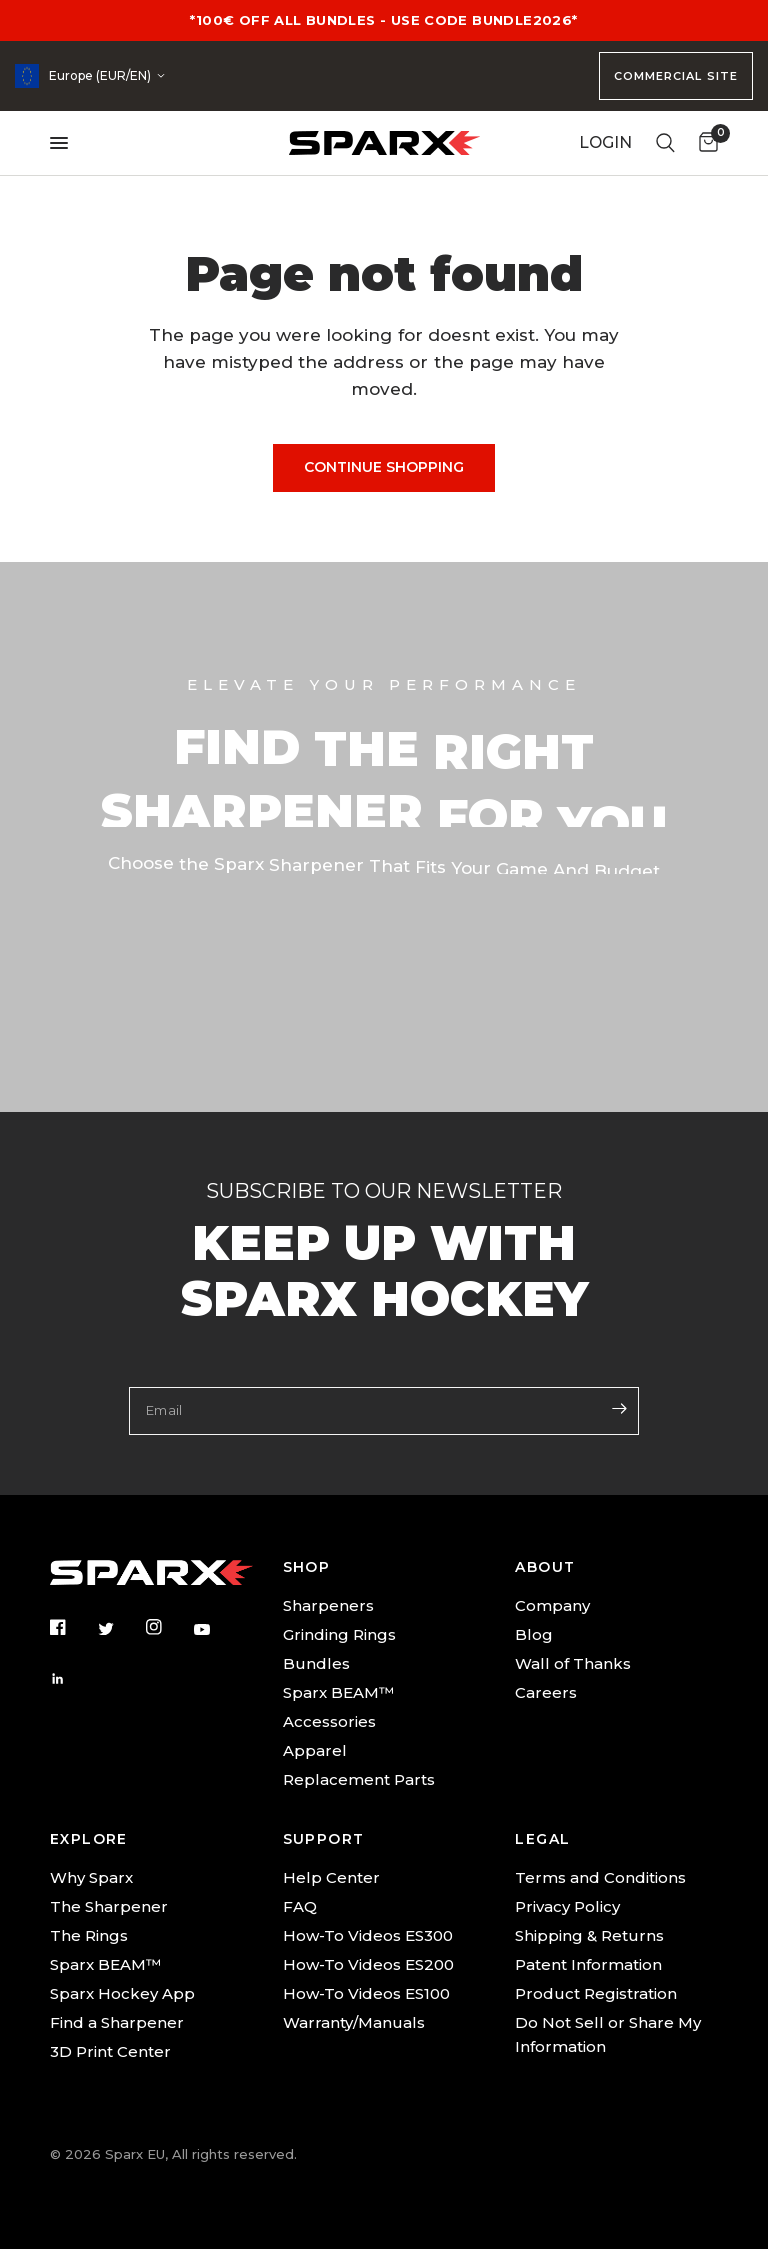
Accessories (329, 1721)
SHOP (307, 1567)
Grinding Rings (339, 1634)
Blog (534, 1634)
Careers (546, 1692)
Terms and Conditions (600, 1877)
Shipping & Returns (589, 1935)
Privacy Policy (567, 1906)
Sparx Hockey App (122, 1993)
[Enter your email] (619, 1409)
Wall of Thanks (573, 1663)
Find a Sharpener (117, 2022)
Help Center (331, 1877)
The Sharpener (109, 1906)
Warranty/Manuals (354, 2022)
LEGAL (542, 1839)
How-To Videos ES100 (366, 1993)
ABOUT (545, 1567)
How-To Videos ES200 (368, 1964)
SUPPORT (324, 1839)
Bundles (316, 1663)
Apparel (315, 1750)
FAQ (300, 1906)
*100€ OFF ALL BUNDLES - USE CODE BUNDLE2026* (383, 20)
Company (552, 1605)
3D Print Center (110, 2051)
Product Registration (596, 1993)
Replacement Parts (359, 1779)
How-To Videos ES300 (368, 1935)
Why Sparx (91, 1877)
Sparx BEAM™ (338, 1692)
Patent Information (588, 1964)
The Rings (89, 1935)
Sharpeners (328, 1605)
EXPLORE (89, 1839)
